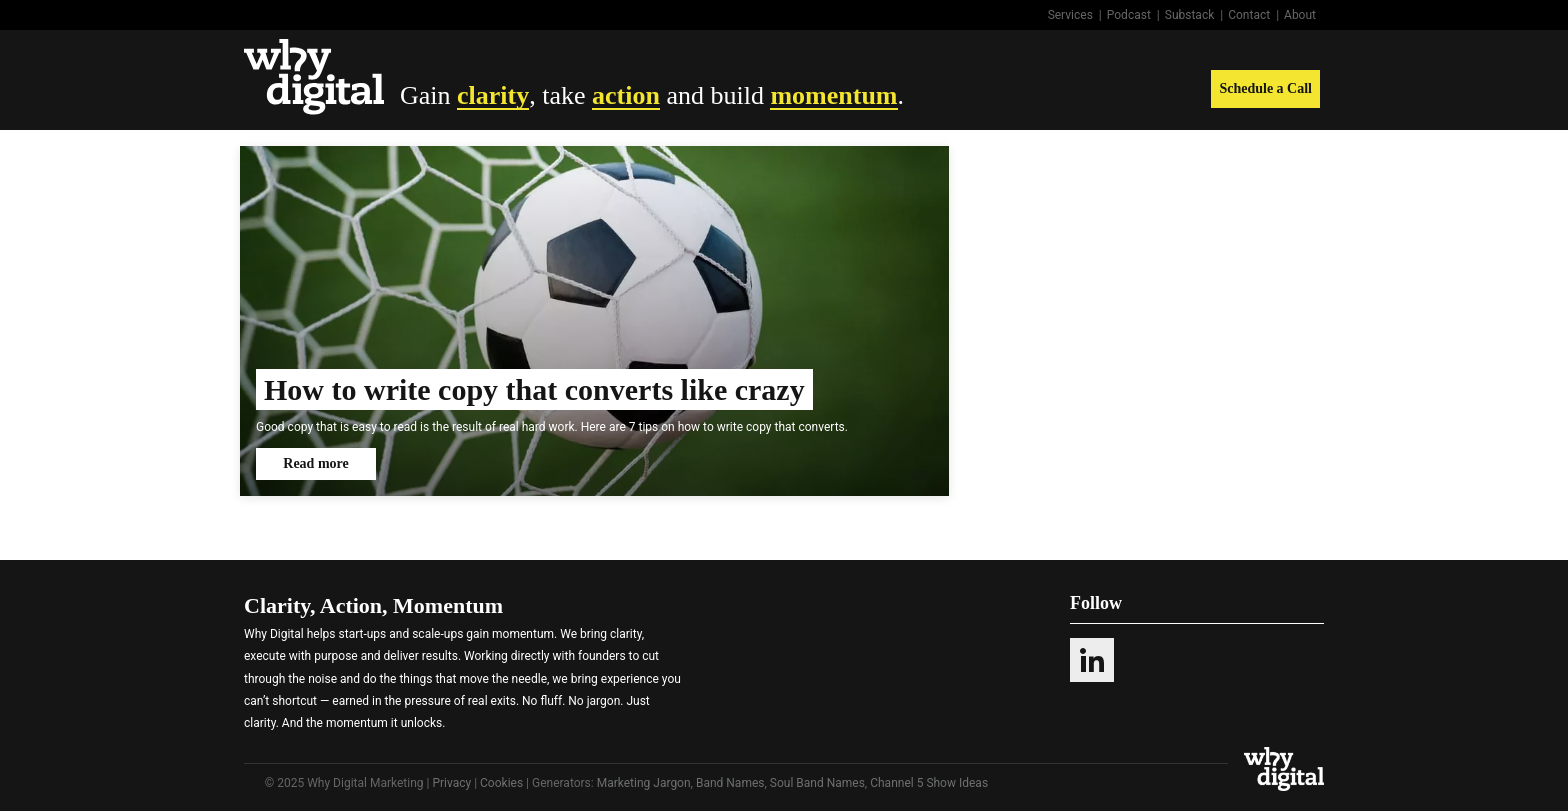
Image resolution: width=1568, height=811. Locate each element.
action (626, 95)
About (1300, 15)
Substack (1190, 15)
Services (1070, 15)
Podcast (1129, 15)
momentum (833, 95)
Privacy (451, 783)
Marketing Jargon (644, 783)
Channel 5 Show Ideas (929, 783)
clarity (493, 95)
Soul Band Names (817, 783)
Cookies (501, 783)
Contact (1249, 15)
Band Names (730, 783)
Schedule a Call (1265, 88)
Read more (315, 463)
